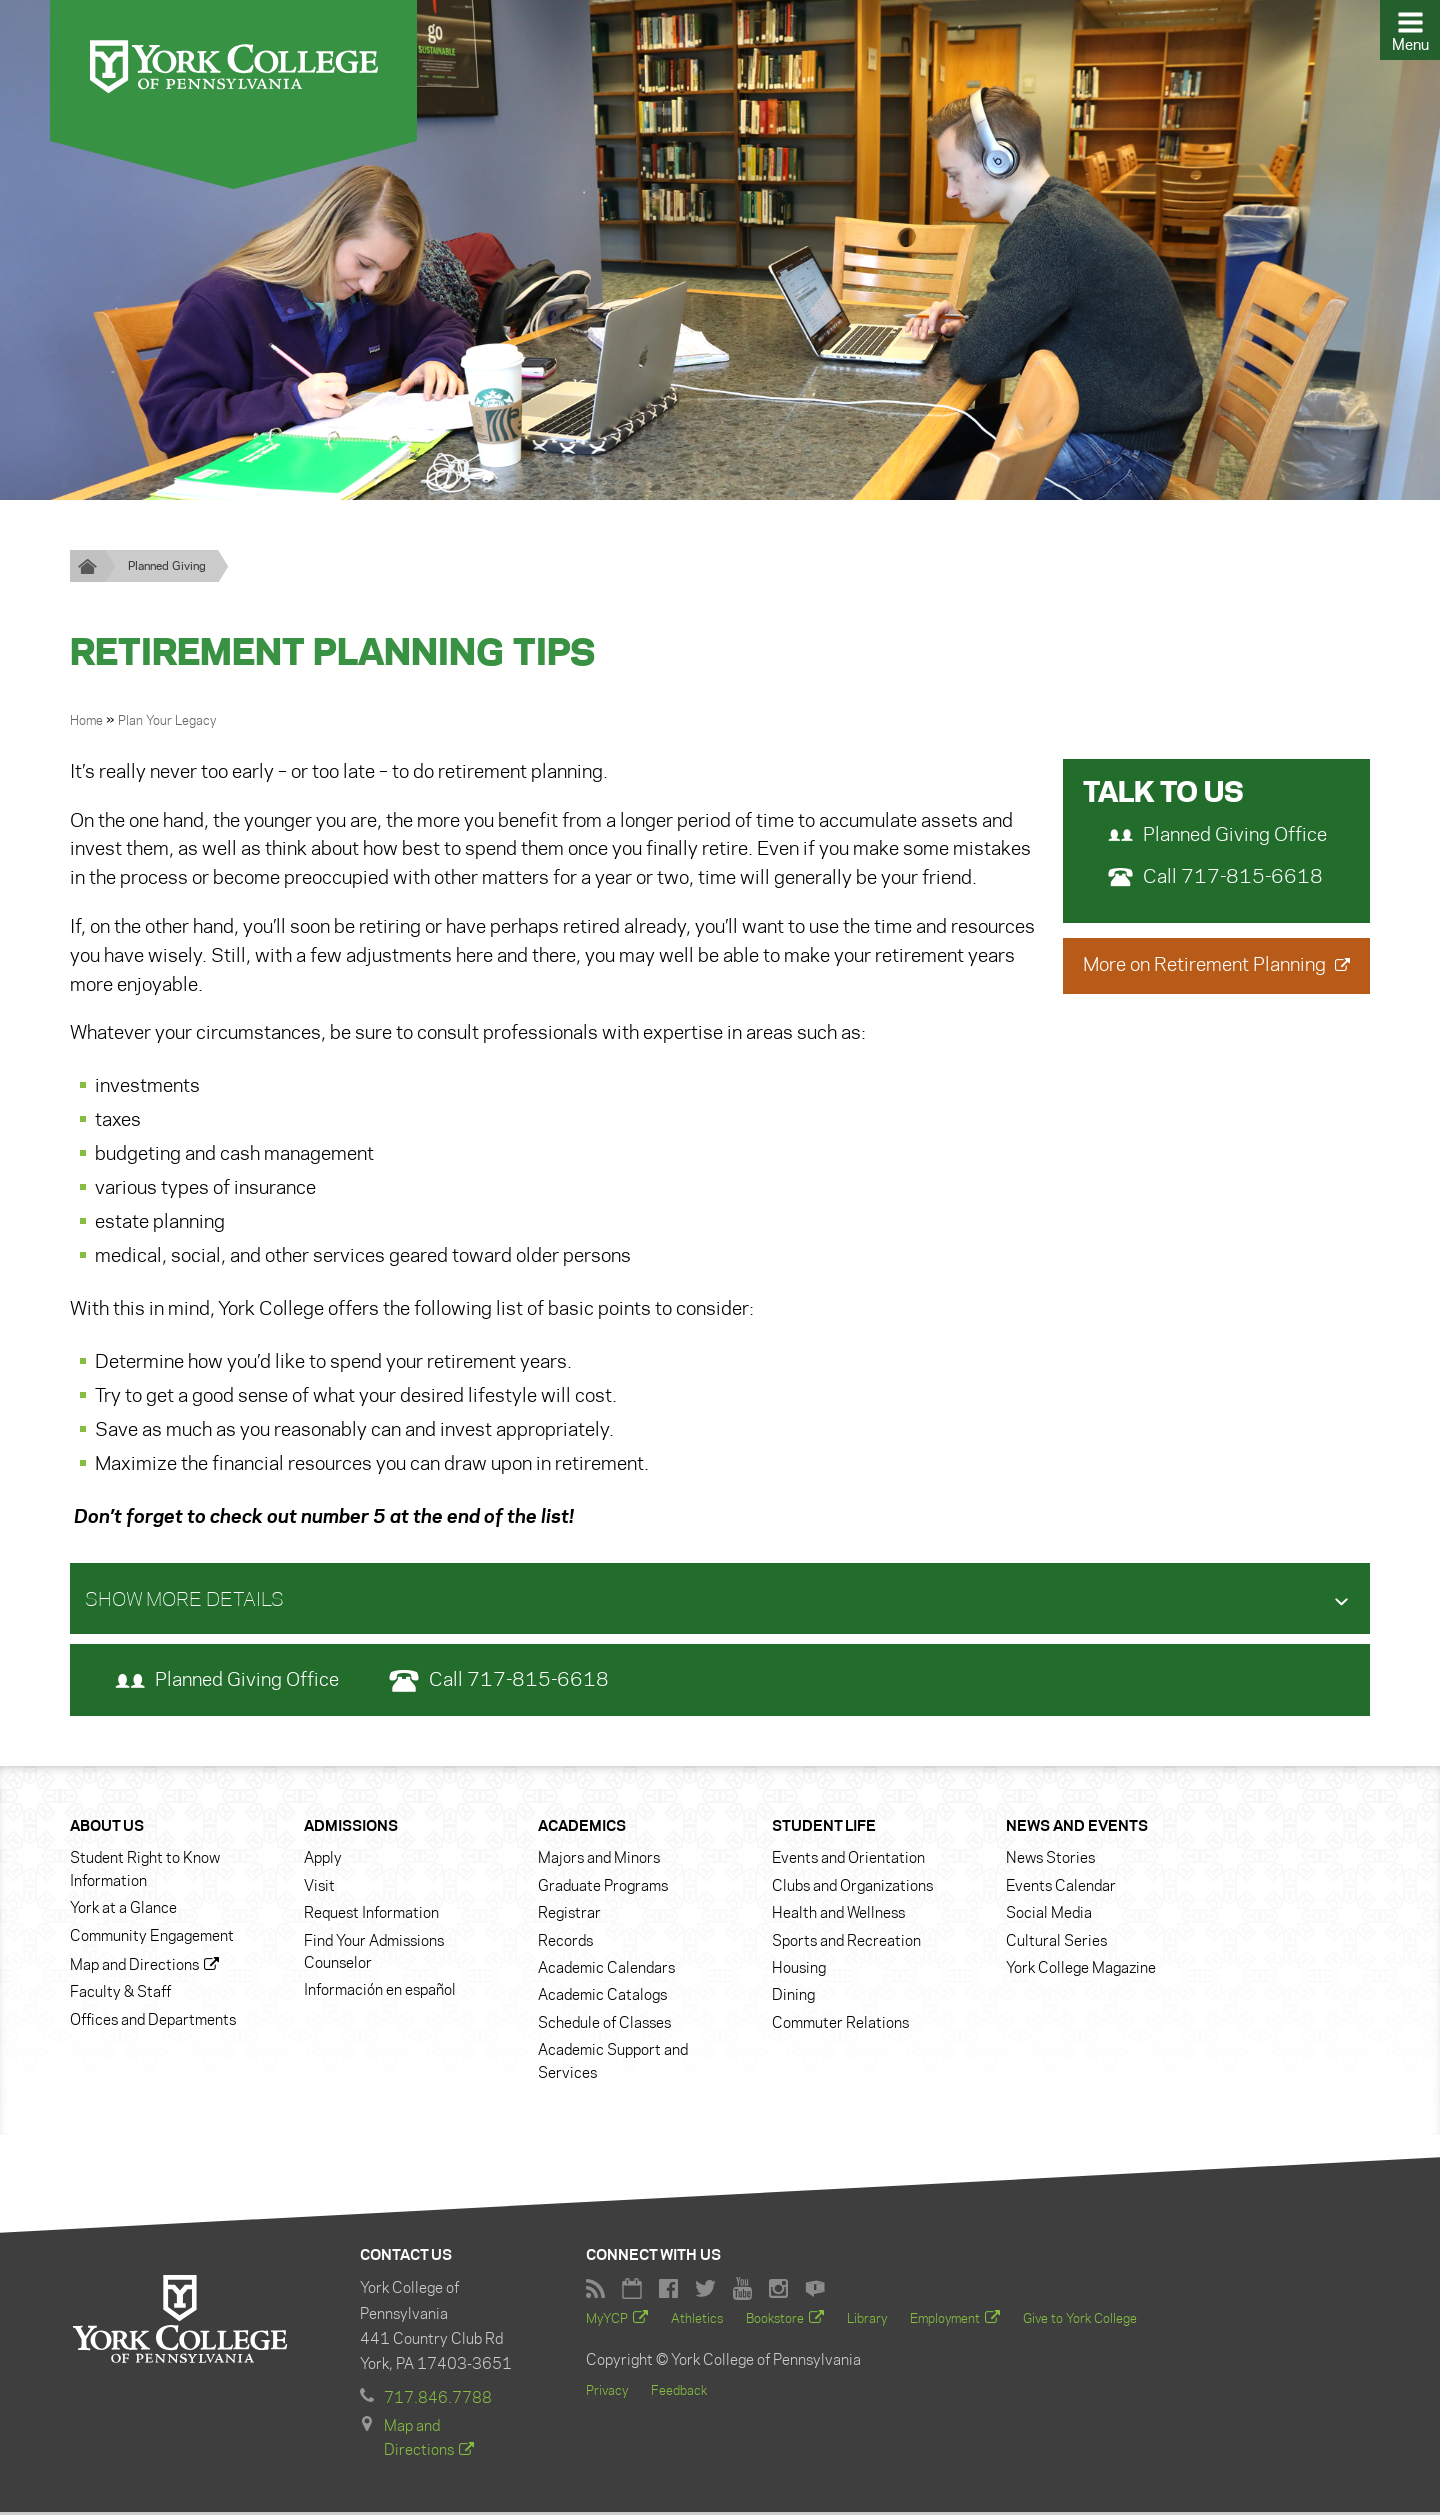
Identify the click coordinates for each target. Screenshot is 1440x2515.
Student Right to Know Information (145, 1872)
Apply (323, 1861)
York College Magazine (1081, 1970)
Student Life (824, 1828)
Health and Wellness (838, 1916)
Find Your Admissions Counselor (374, 1954)
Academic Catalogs (602, 1998)
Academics (582, 1828)
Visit (319, 1888)
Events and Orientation (848, 1861)
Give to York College (1080, 2321)
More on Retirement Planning (1206, 966)
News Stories (1050, 1861)
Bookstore (775, 2321)
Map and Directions (134, 1967)
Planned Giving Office (1217, 836)
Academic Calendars (606, 1970)
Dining (793, 1998)
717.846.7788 (438, 2401)
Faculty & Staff (120, 1995)
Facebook (668, 2290)
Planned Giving (167, 566)
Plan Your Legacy (167, 722)
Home (88, 722)
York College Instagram (778, 2290)
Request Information (371, 1916)
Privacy (607, 2393)
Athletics (697, 2321)
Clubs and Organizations (852, 1888)
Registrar (569, 1916)
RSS (595, 2290)
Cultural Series (1056, 1943)
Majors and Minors (599, 1861)
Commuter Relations (840, 2025)
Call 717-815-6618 (1215, 878)
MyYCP (607, 2321)
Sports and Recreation (846, 1943)
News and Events (1077, 1828)
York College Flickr (815, 2290)
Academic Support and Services (613, 2064)
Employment (945, 2321)
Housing (799, 1970)
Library (867, 2321)
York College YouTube (742, 2290)
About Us (107, 1828)
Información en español (380, 1993)
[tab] (720, 1600)
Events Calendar (1061, 1888)
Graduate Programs (603, 1888)
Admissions (351, 1828)
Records (565, 1943)
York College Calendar (632, 2290)
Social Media (1049, 1916)
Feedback (679, 2393)
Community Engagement (152, 1938)
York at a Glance (123, 1911)
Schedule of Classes (604, 2025)
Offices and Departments (153, 2022)
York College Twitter (705, 2290)
